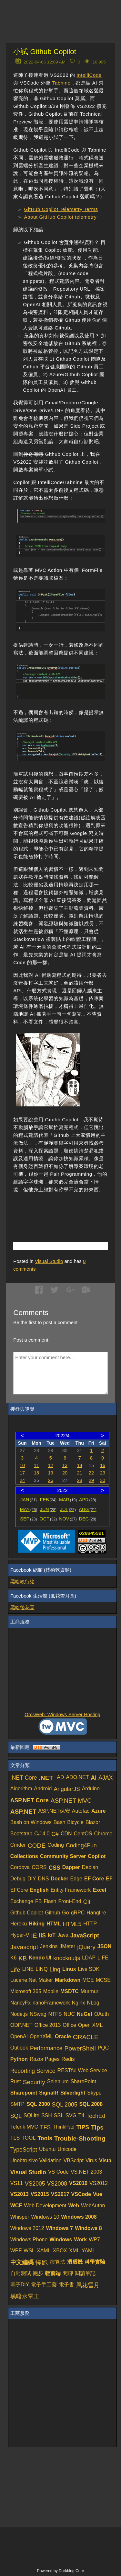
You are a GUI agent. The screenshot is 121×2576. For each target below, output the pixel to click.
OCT (48, 1518)
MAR (68, 1499)
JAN (28, 1499)
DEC (87, 1518)
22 (91, 1472)
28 (79, 1480)
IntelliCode (88, 75)
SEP (28, 1518)
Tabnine (61, 83)
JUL (68, 1509)
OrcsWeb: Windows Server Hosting (62, 1714)
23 (102, 1472)
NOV (68, 1518)
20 (64, 1472)
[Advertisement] (67, 1209)
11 (36, 1465)
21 (79, 1472)
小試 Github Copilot (44, 52)
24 (22, 1480)
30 (102, 1480)
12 (50, 1465)
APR (87, 1499)
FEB (48, 1499)
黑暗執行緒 (22, 1581)
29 (91, 1480)
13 (64, 1465)
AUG (87, 1509)
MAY (28, 1509)
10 (22, 1465)
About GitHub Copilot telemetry (60, 217)
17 (22, 1472)
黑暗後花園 (22, 1607)
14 (79, 1465)
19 (50, 1472)
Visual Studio (49, 1261)
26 (50, 1480)
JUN (48, 1509)
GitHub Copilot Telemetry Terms (61, 209)
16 (102, 1465)
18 (36, 1472)
